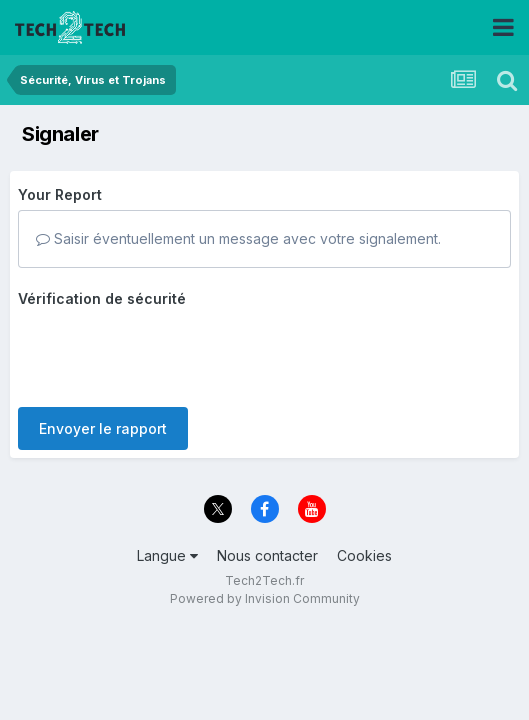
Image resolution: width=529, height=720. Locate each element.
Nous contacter (267, 542)
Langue (167, 542)
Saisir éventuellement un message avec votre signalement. (238, 238)
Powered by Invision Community (265, 585)
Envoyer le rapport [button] (103, 350)
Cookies (364, 542)
